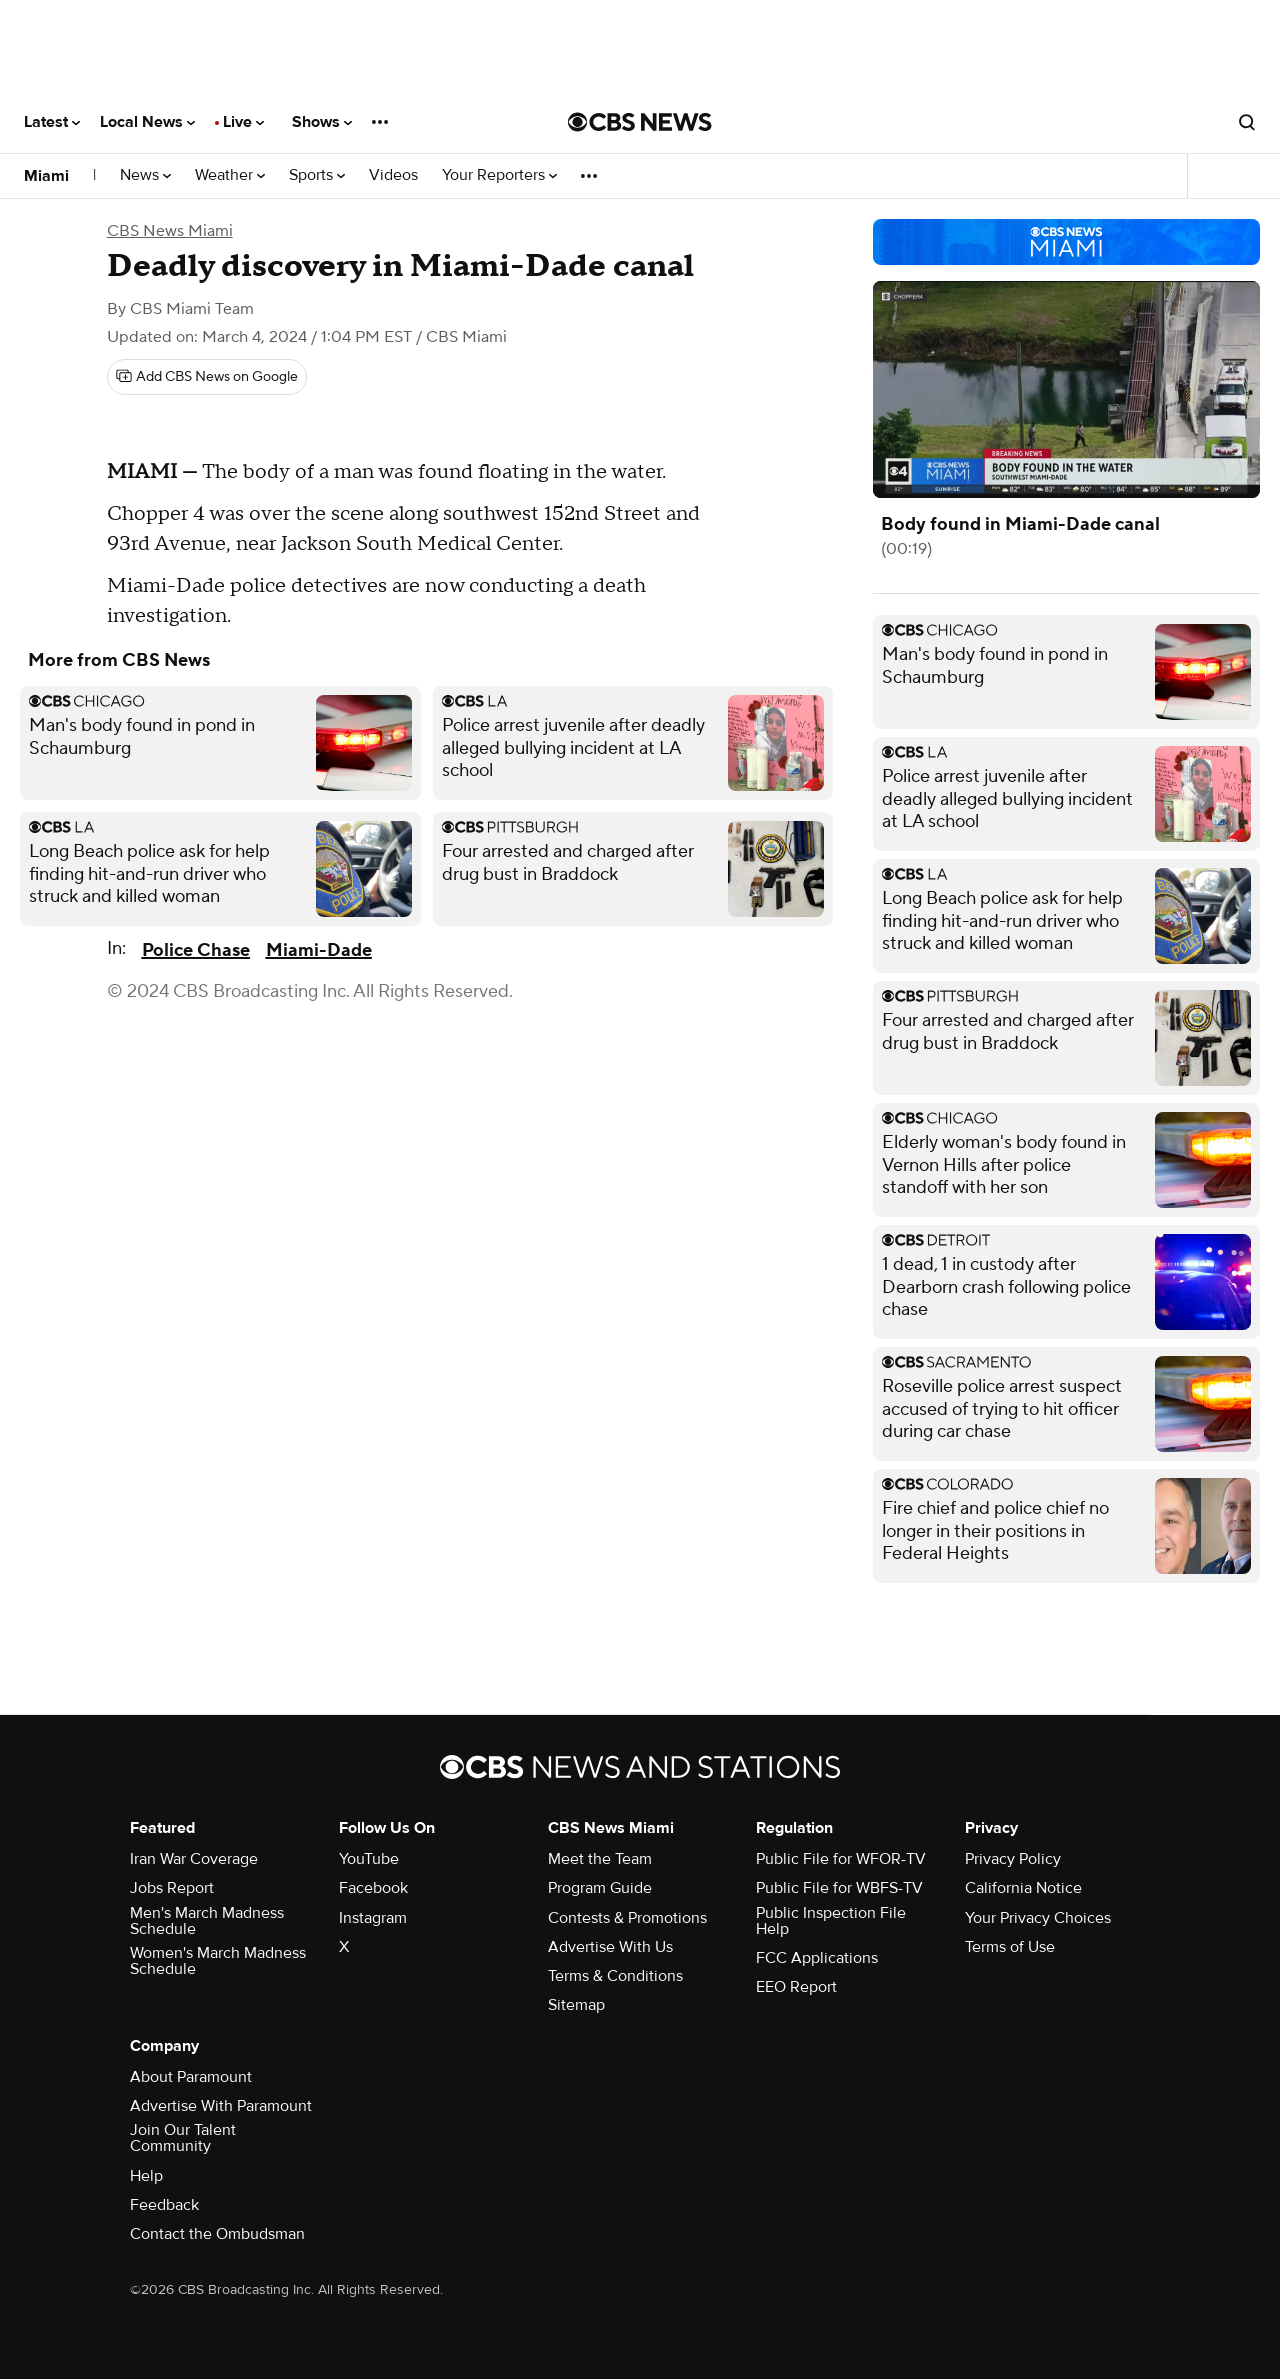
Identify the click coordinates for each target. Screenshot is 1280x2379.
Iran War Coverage (194, 1859)
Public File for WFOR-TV (841, 1859)
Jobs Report (172, 1888)
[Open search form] (1247, 122)
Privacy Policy (1013, 1859)
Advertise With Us (610, 1947)
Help (146, 2176)
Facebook (373, 1888)
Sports (317, 175)
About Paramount (191, 2077)
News (145, 175)
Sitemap (576, 2005)
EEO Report (796, 1987)
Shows (322, 122)
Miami (46, 176)
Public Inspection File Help (831, 1921)
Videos (393, 175)
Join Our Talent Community (183, 2138)
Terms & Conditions (615, 1976)
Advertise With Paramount (221, 2106)
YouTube (369, 1859)
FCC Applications (817, 1958)
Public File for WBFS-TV (839, 1888)
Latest (52, 122)
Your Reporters (499, 175)
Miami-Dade (319, 950)
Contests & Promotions (627, 1918)
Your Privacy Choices (1038, 1918)
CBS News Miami (170, 231)
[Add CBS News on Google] (207, 377)
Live (243, 122)
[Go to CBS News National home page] (640, 122)
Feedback (164, 2205)
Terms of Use (1010, 1947)
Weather (230, 175)
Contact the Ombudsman (217, 2234)
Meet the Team (600, 1859)
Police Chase (196, 950)
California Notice (1023, 1888)
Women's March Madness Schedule (218, 1961)
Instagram (373, 1918)
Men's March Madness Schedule (207, 1921)
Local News (147, 122)
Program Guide (600, 1888)
